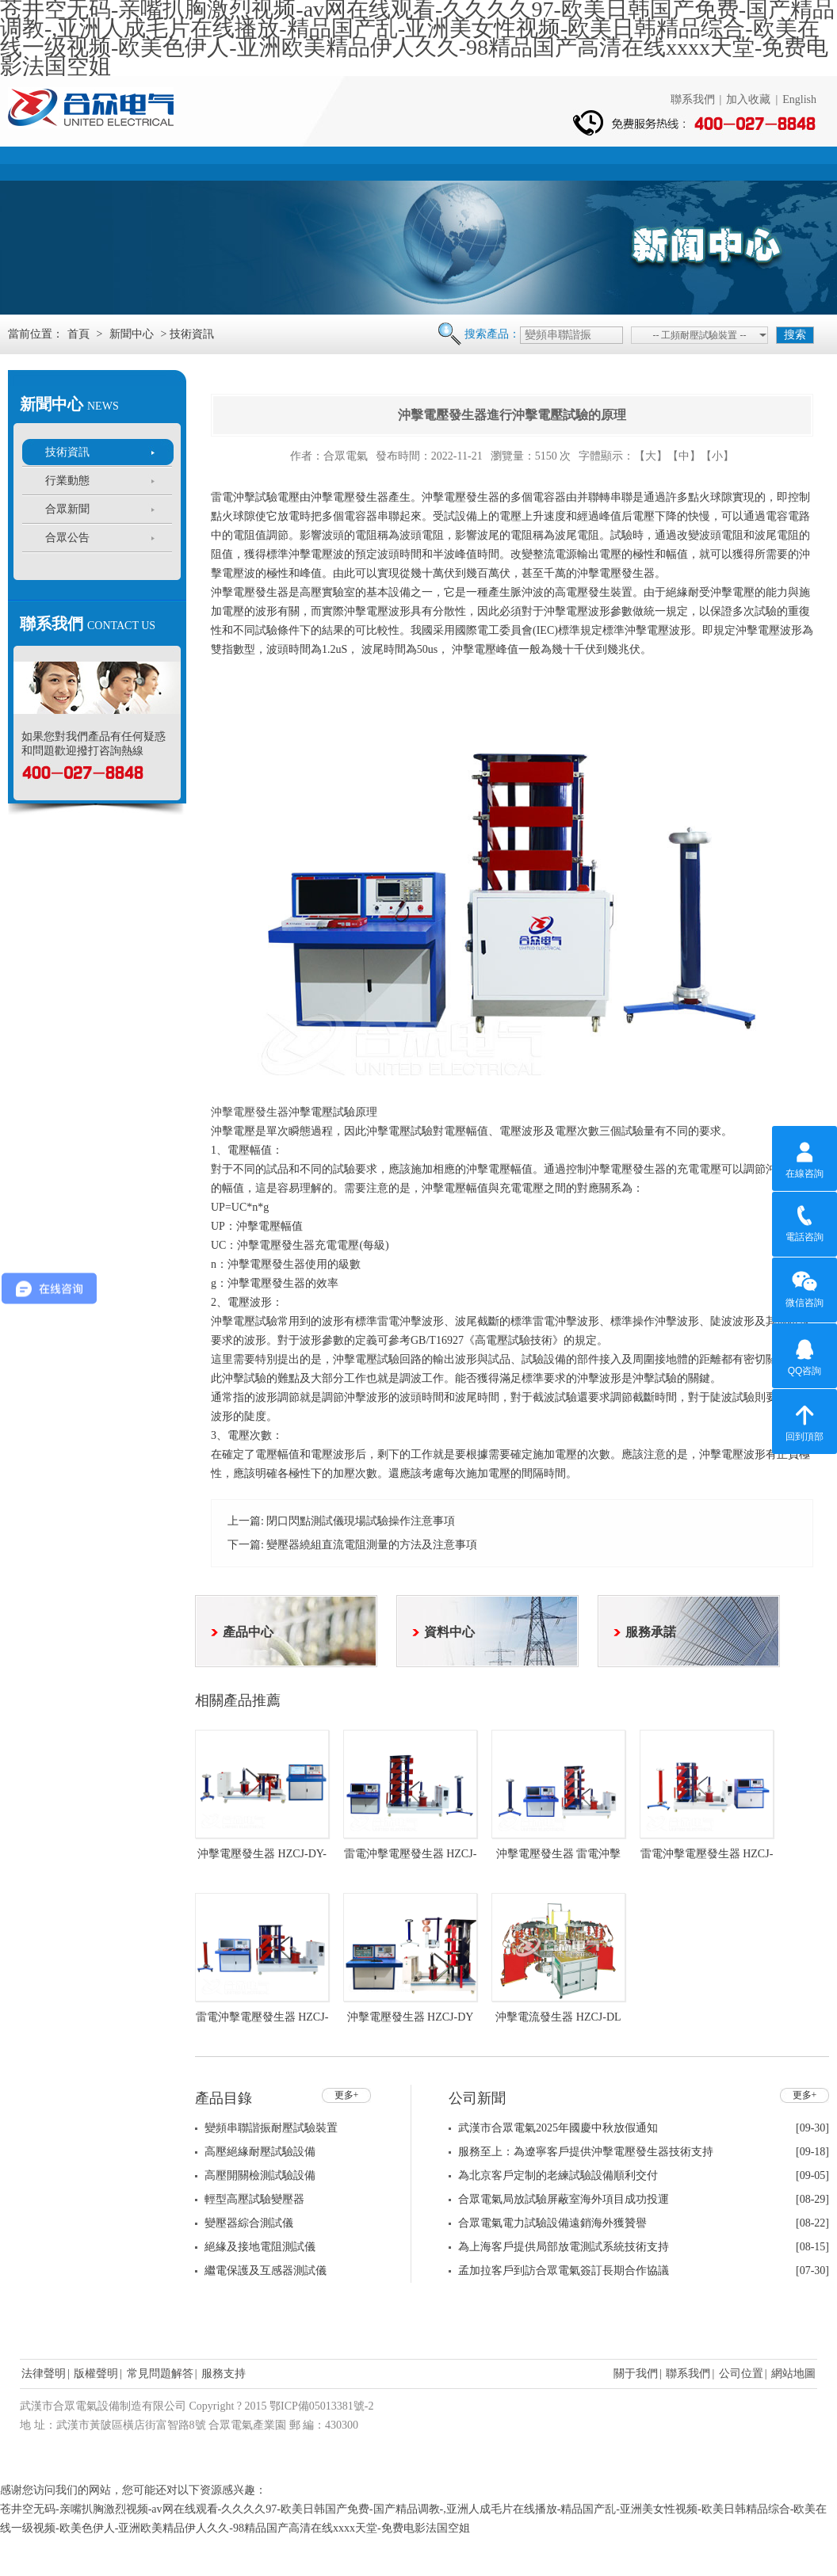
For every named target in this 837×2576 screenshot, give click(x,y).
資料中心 (470, 162)
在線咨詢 (804, 1157)
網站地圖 (793, 2373)
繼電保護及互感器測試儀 (265, 2270)
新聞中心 (366, 162)
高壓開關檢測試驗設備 (259, 2175)
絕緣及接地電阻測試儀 (259, 2247)
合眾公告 (67, 538)
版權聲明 (96, 2373)
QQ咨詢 (805, 1355)
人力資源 (680, 162)
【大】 (650, 456)
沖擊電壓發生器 (250, 1112)
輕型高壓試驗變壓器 (254, 2199)
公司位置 (741, 2373)
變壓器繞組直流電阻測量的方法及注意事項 (371, 1545)
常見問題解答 (160, 2373)
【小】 (717, 456)
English (799, 99)
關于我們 (635, 2373)
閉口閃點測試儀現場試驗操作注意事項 (360, 1521)
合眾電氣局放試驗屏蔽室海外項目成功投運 (563, 2199)
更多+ (346, 2095)
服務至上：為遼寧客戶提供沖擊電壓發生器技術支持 (585, 2152)
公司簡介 (157, 162)
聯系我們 (693, 99)
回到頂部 (804, 1420)
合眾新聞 (67, 509)
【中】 (684, 456)
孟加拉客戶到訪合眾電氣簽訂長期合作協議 (563, 2270)
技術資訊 (67, 452)
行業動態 (67, 481)
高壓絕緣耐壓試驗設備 (259, 2152)
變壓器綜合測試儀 (248, 2223)
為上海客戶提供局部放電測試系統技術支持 (563, 2247)
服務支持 (575, 162)
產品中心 (261, 162)
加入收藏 (748, 99)
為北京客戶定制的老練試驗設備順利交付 (558, 2175)
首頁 (52, 162)
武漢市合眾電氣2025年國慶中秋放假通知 (558, 2128)
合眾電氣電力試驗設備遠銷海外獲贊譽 (552, 2223)
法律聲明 (43, 2373)
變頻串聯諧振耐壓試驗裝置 (271, 2128)
